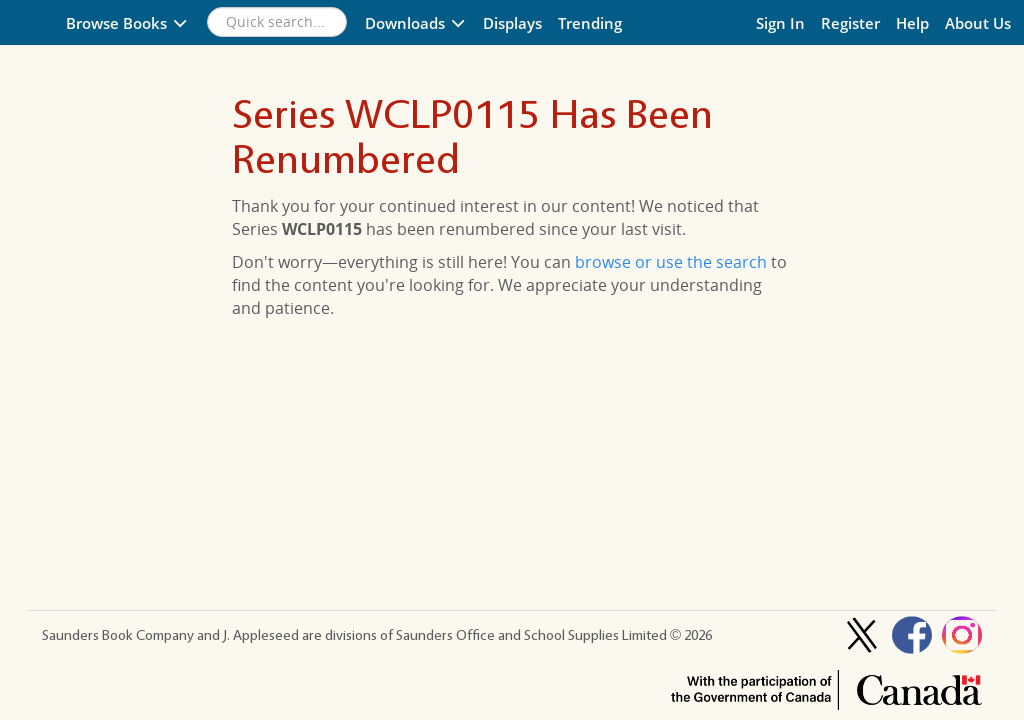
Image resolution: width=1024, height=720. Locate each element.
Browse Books (127, 23)
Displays (512, 23)
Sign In (780, 23)
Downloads (416, 23)
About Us (978, 23)
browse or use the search (671, 262)
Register (850, 23)
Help (912, 23)
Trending (590, 23)
